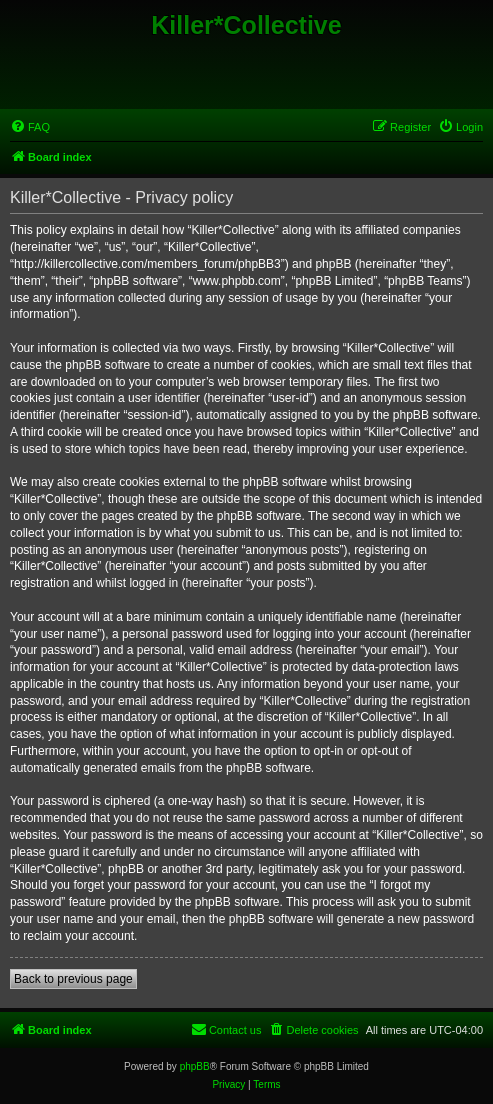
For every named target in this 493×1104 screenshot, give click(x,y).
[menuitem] (30, 127)
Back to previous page (73, 979)
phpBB (195, 1066)
